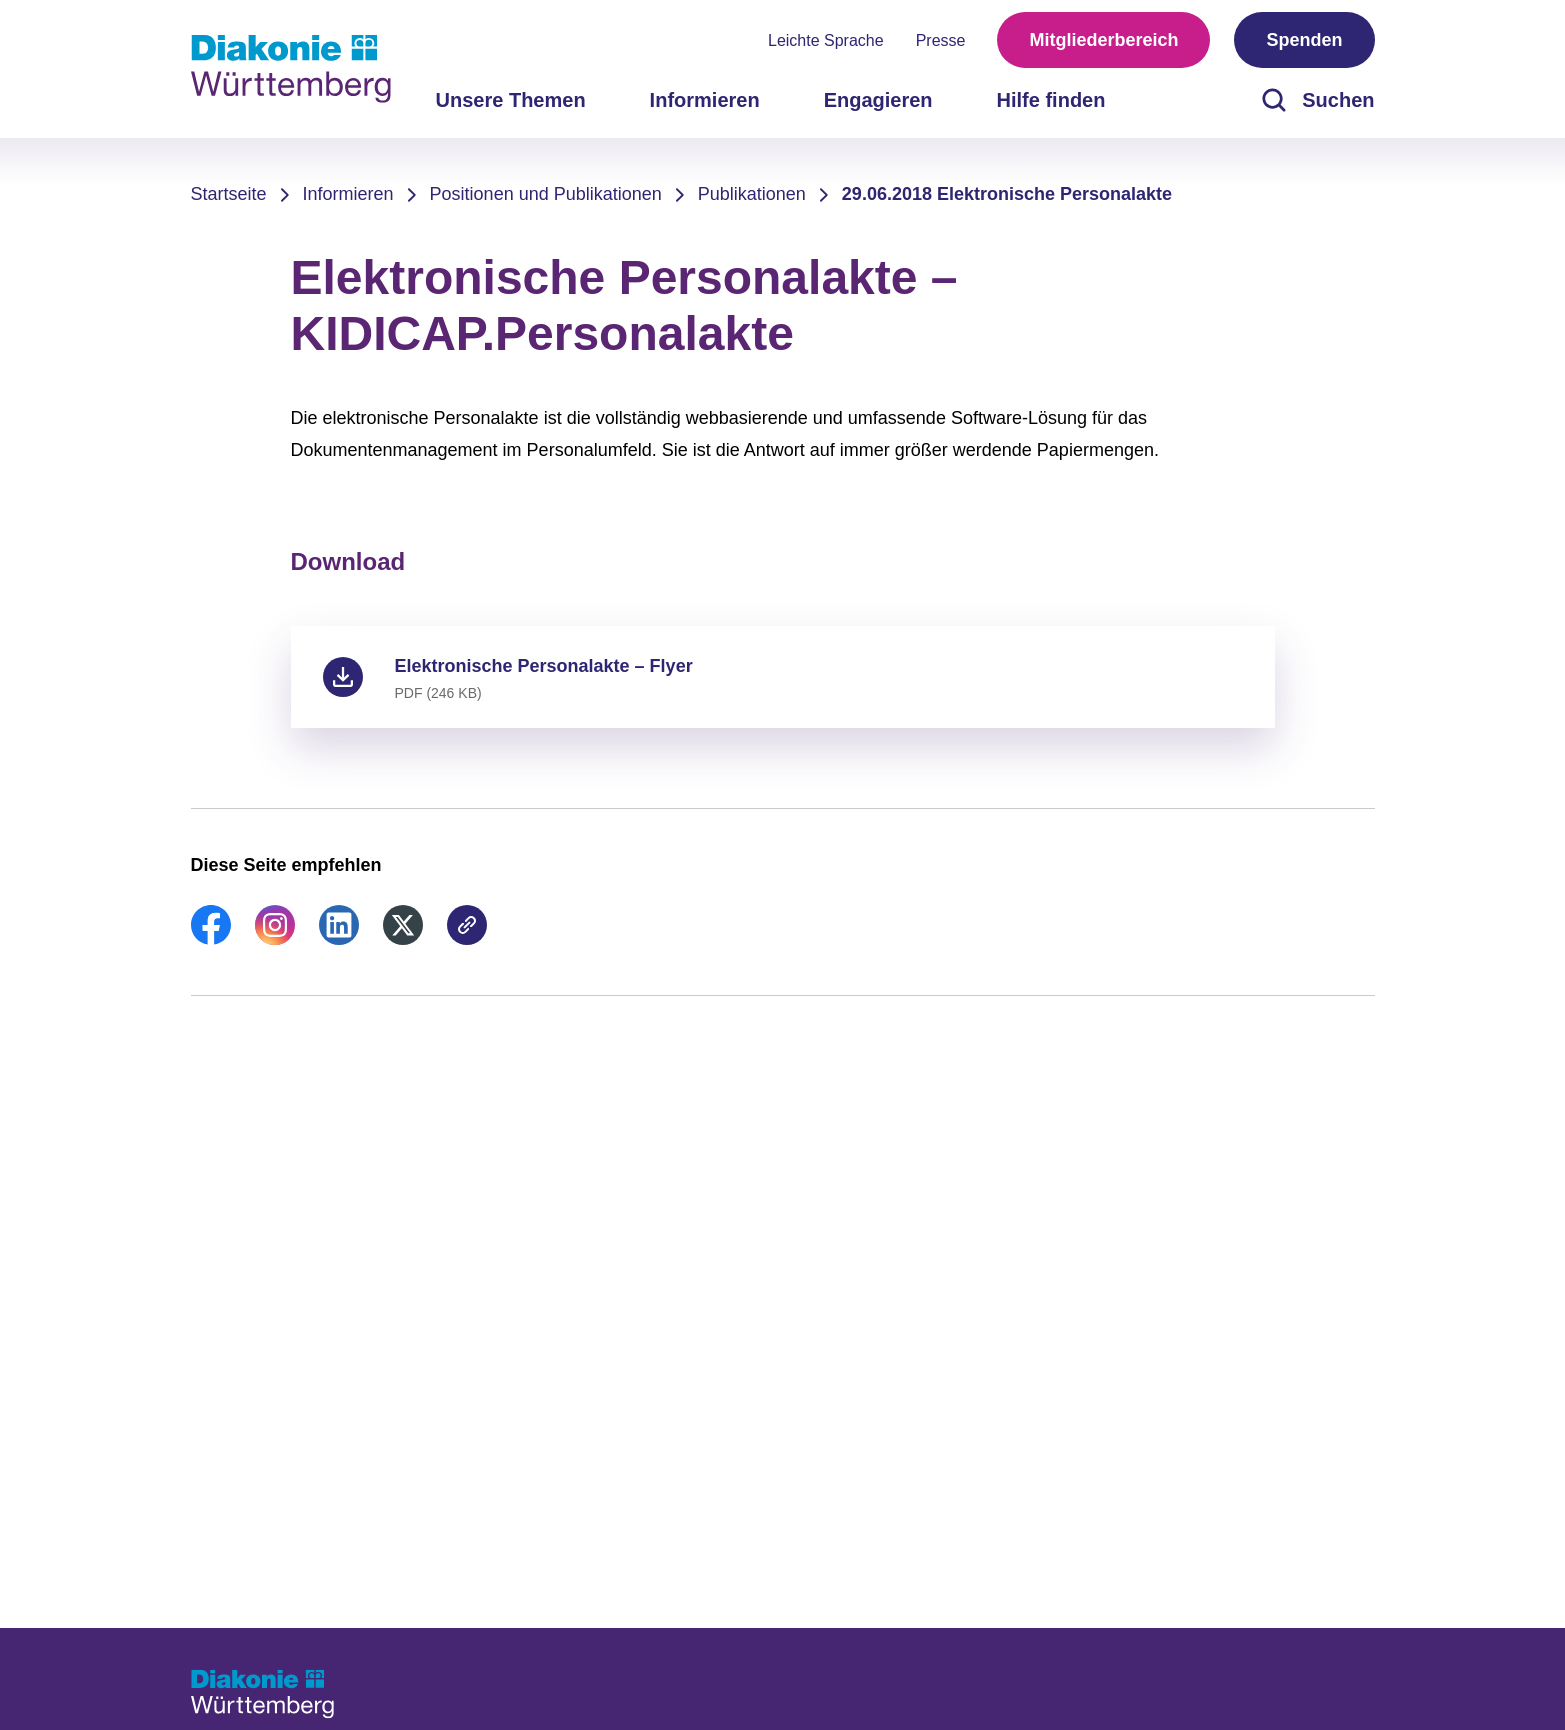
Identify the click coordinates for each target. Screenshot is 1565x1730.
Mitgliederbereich (1103, 40)
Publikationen (752, 194)
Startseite (229, 194)
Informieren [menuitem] (705, 100)
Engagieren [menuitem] (878, 100)
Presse (941, 40)
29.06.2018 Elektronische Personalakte (1007, 194)
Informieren (348, 194)
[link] (211, 939)
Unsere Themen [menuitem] (511, 100)
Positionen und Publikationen (546, 194)
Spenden (1304, 40)
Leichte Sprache (826, 40)
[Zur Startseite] (291, 69)
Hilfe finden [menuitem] (1051, 100)
